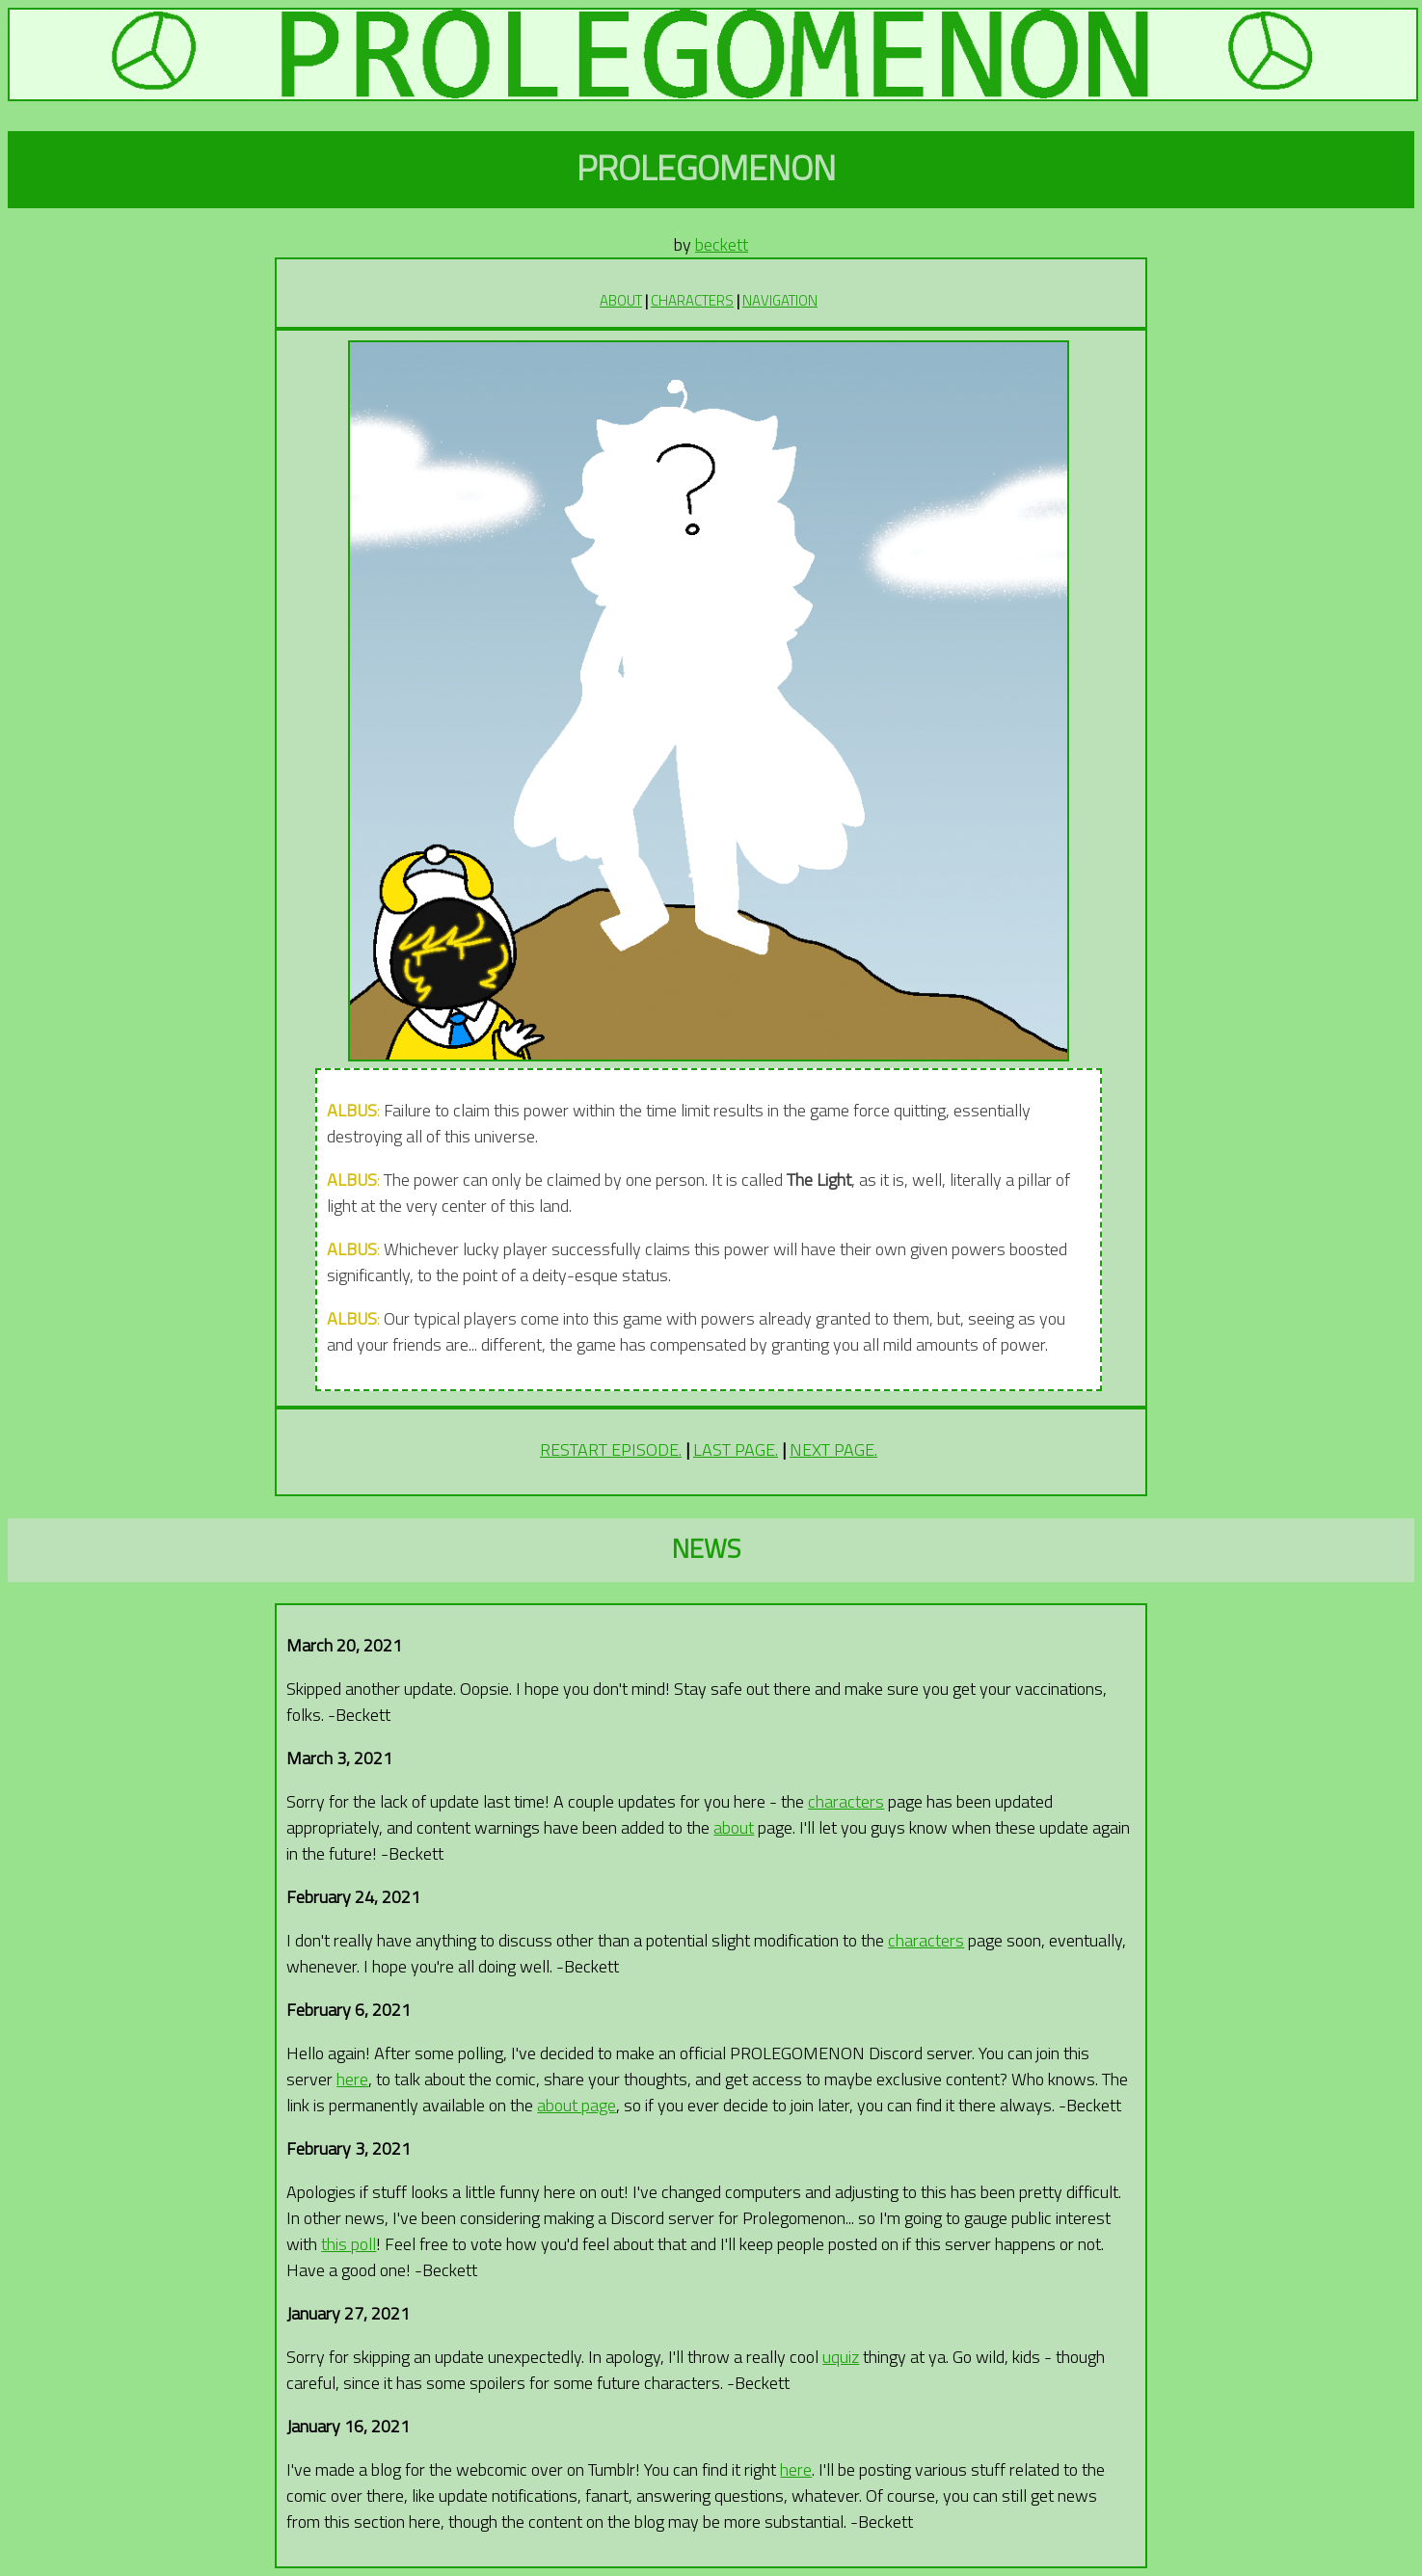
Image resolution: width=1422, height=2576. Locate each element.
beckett (721, 244)
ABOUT (621, 300)
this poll (348, 2244)
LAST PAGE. (735, 1449)
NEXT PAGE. (833, 1449)
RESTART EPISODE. (611, 1449)
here (352, 2079)
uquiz (840, 2357)
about (733, 1827)
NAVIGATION (780, 300)
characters (846, 1801)
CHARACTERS (692, 300)
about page (576, 2105)
